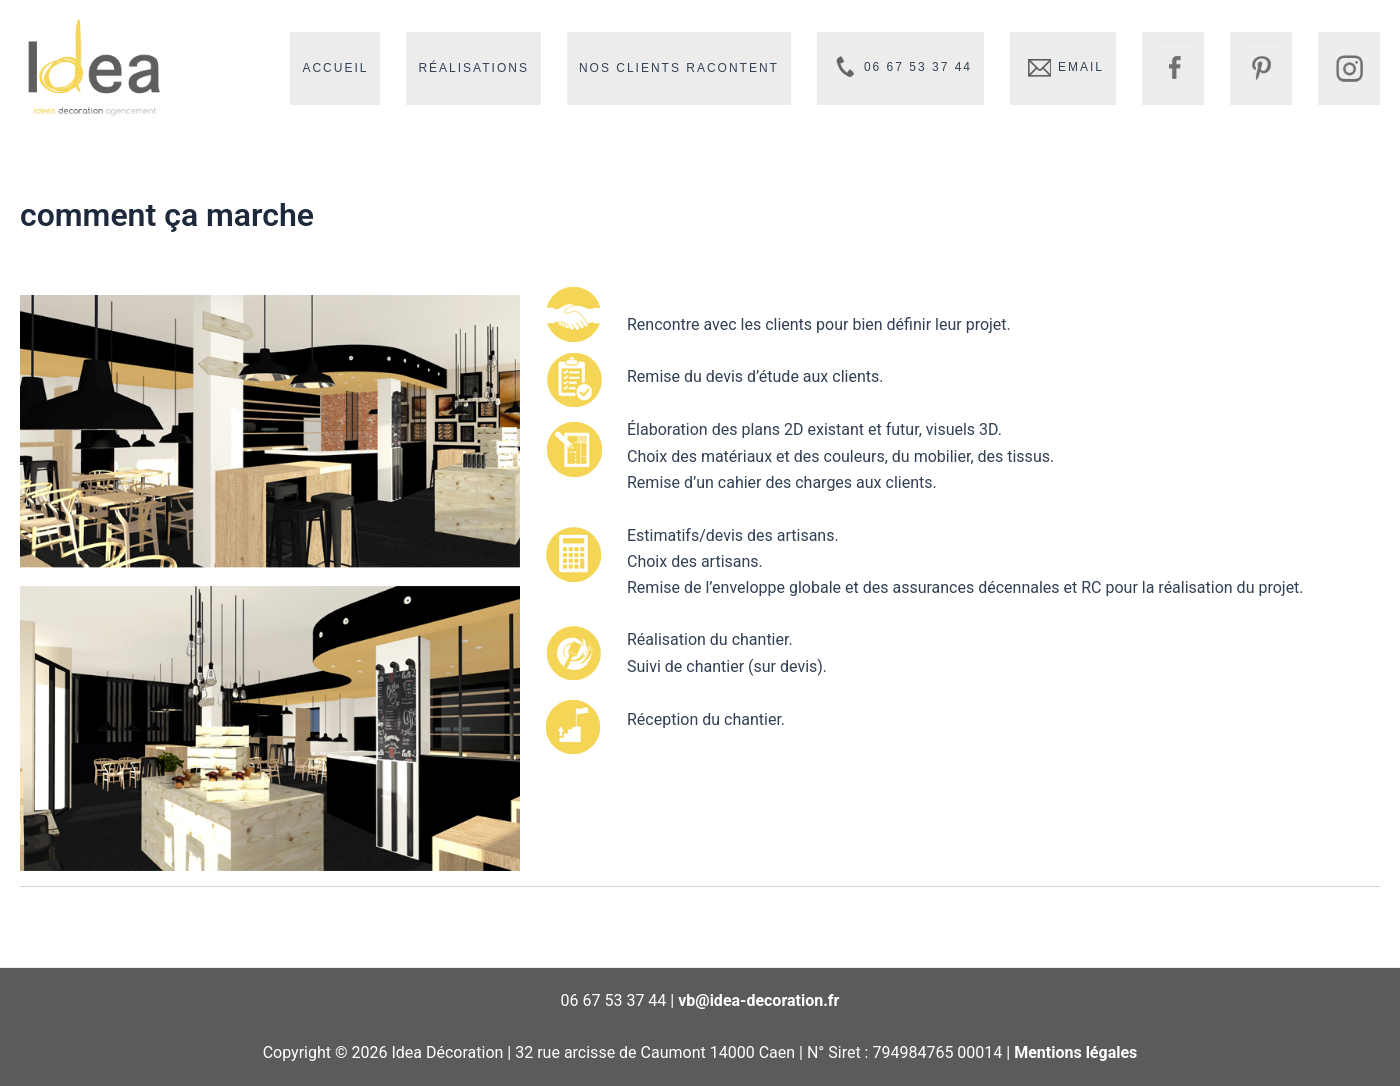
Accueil (335, 68)
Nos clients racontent (679, 68)
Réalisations (473, 68)
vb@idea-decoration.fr (758, 1000)
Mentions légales (1075, 1052)
